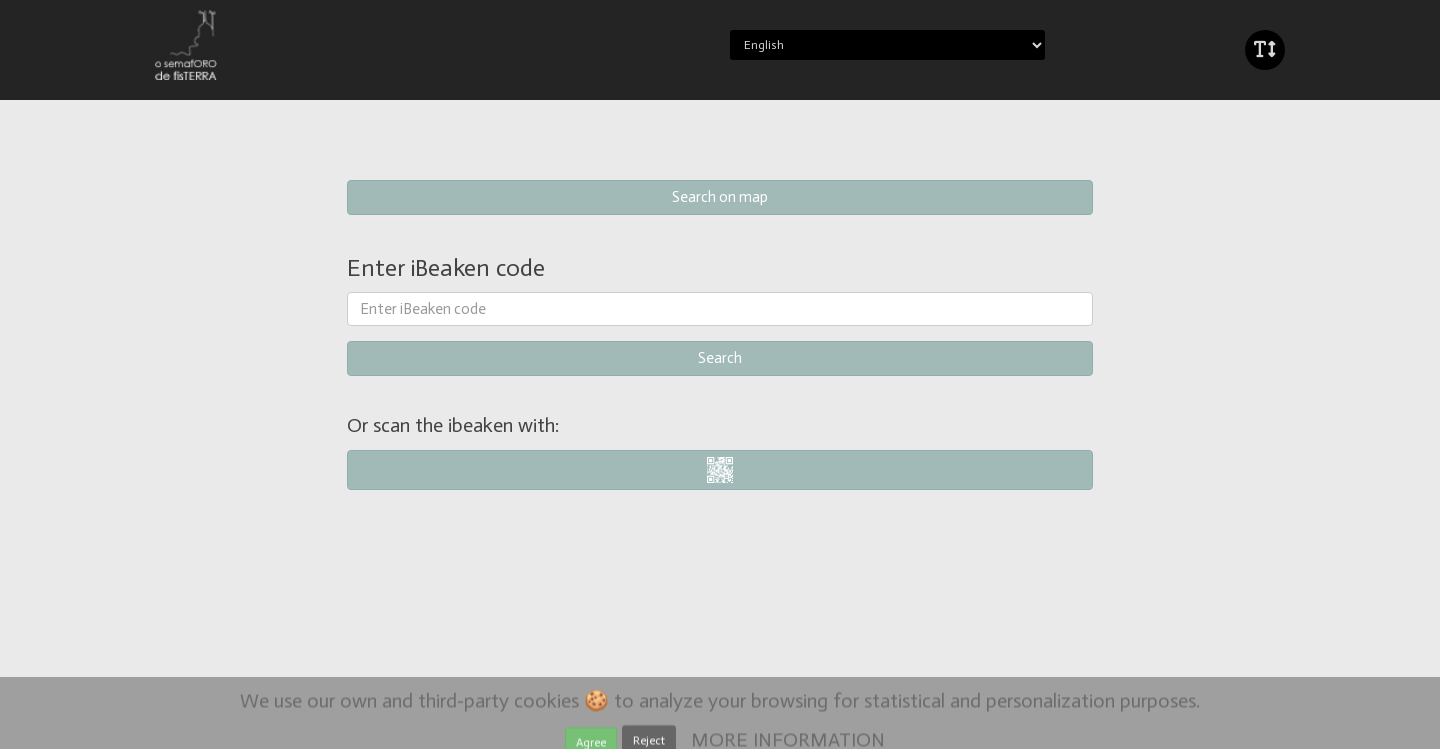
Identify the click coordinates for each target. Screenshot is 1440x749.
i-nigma (720, 470)
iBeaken (243, 45)
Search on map (720, 197)
